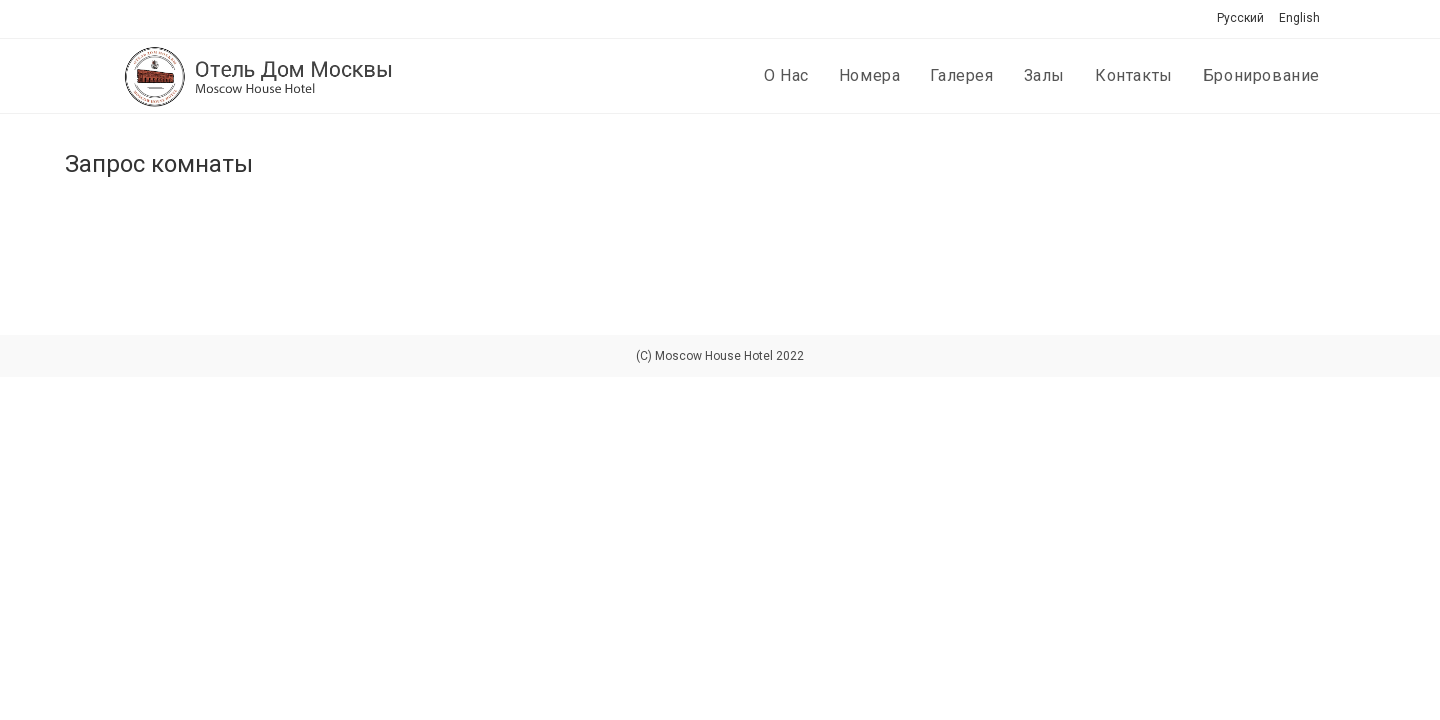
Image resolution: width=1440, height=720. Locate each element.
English (1299, 18)
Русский (1240, 18)
